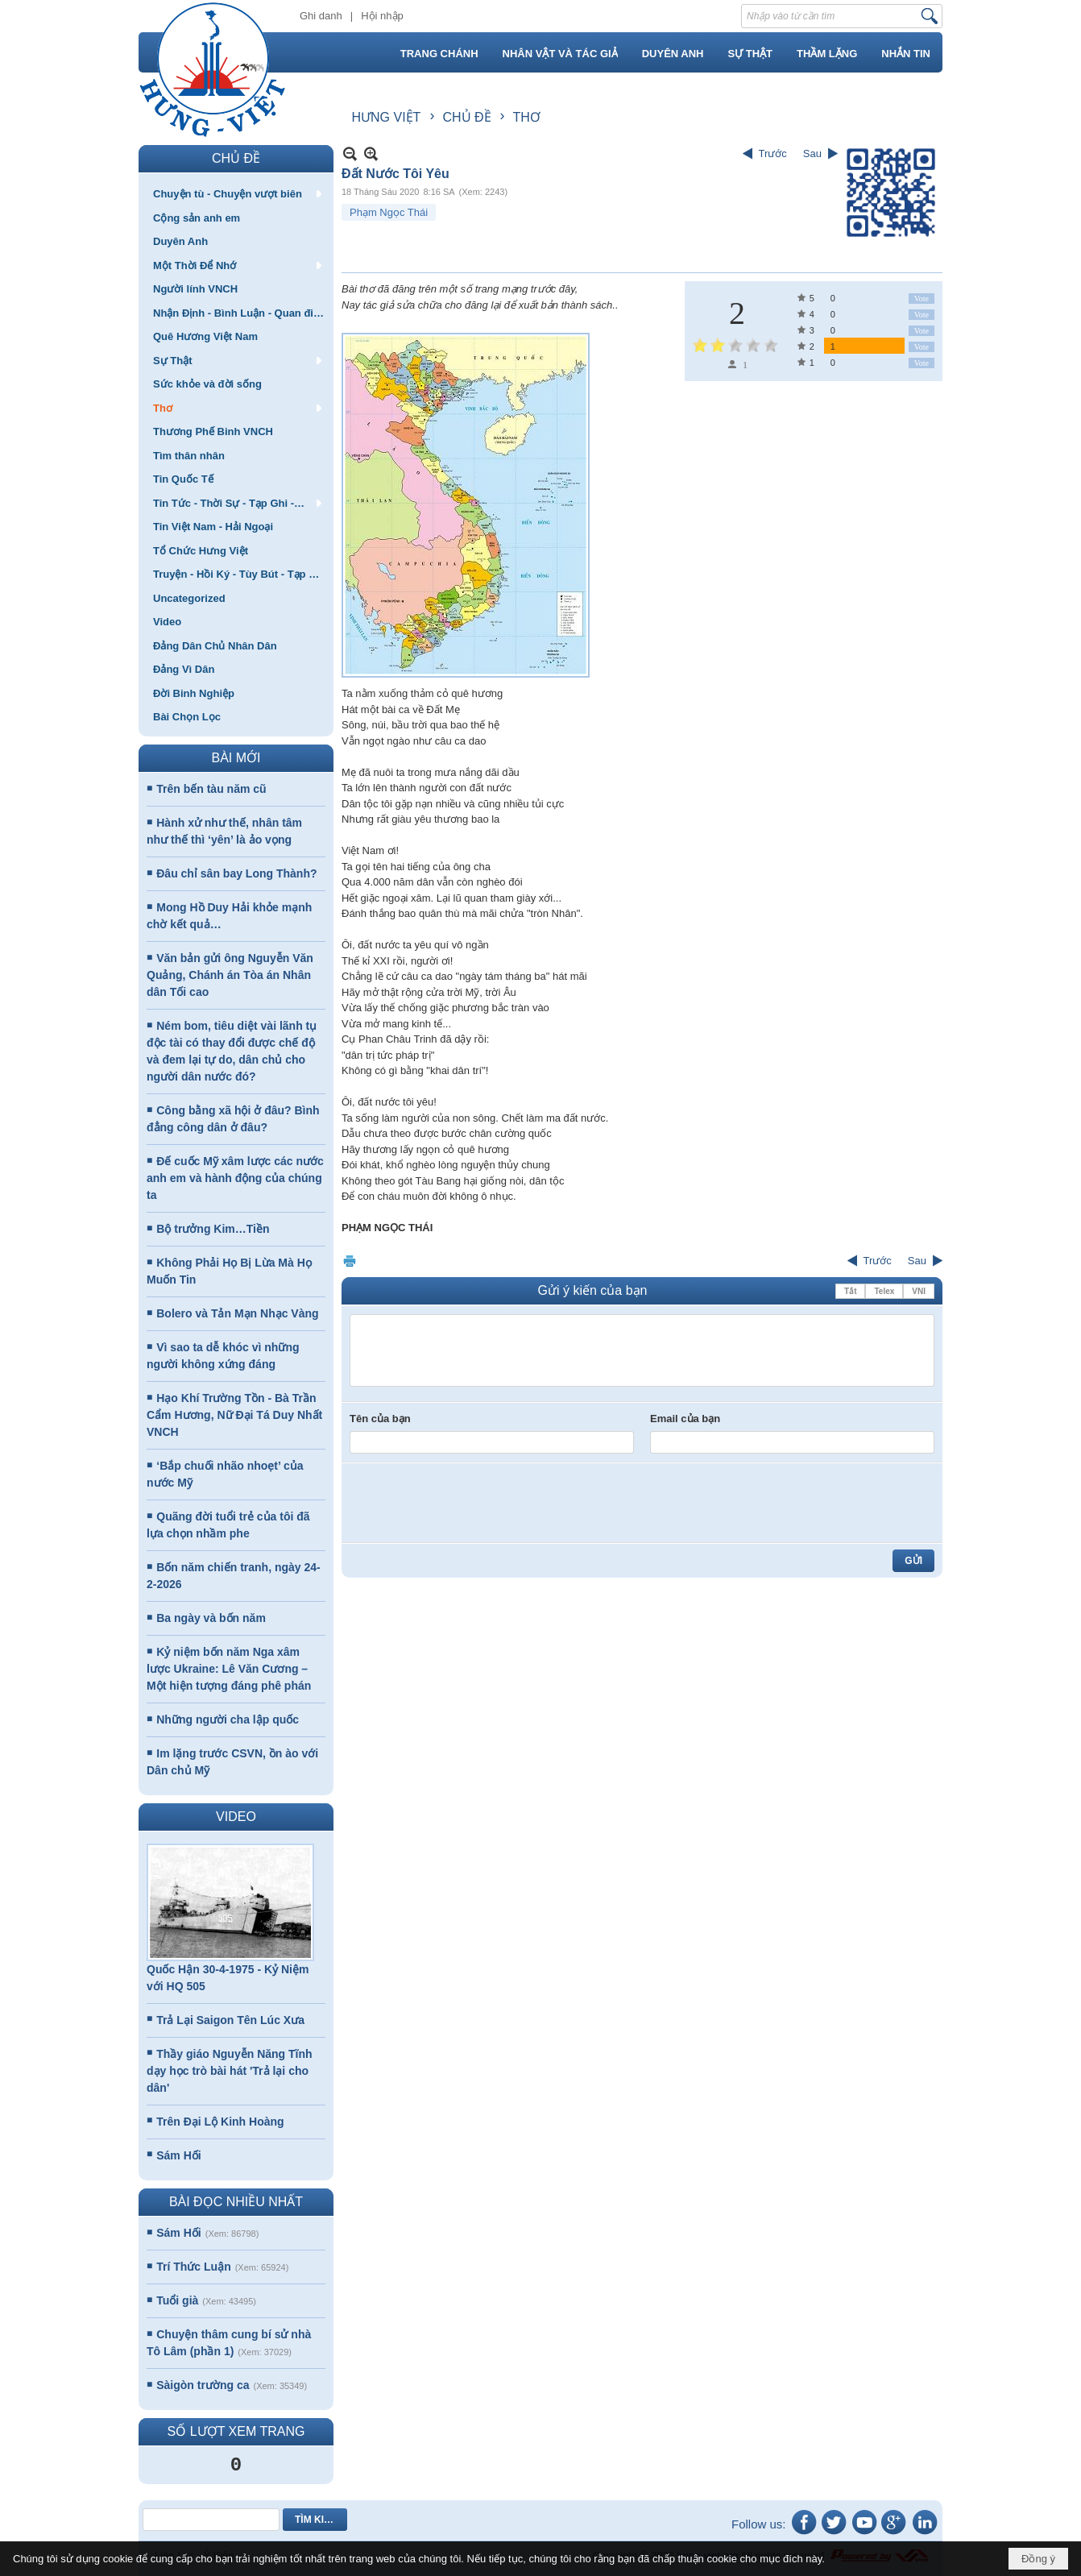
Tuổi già (177, 2300)
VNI (919, 1291)
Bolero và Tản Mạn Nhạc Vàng (237, 1313)
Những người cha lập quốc (227, 1719)
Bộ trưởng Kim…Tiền (212, 1228)
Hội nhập (382, 16)
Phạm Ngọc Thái (389, 212)
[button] (236, 193)
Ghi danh (321, 16)
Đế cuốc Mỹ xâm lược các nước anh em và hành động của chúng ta (235, 1178)
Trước (773, 153)
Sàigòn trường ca (202, 2385)
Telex (884, 1291)
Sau (812, 153)
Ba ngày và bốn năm (211, 1618)
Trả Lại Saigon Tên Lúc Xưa (230, 2020)
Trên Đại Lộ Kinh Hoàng (220, 2121)
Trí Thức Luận (193, 2266)
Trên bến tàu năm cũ (211, 788)
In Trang (350, 1260)
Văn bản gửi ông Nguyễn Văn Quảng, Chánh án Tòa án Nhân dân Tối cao (230, 975)
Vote (921, 298)
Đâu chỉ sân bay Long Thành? (236, 873)
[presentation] (472, 1502)
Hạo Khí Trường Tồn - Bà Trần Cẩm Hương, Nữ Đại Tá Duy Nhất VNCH (234, 1415)
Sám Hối (178, 2155)
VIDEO (236, 1816)
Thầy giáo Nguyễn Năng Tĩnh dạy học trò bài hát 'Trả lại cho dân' (230, 2070)
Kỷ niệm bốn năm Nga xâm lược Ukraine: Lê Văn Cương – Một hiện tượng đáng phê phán (229, 1668)
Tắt (850, 1291)
